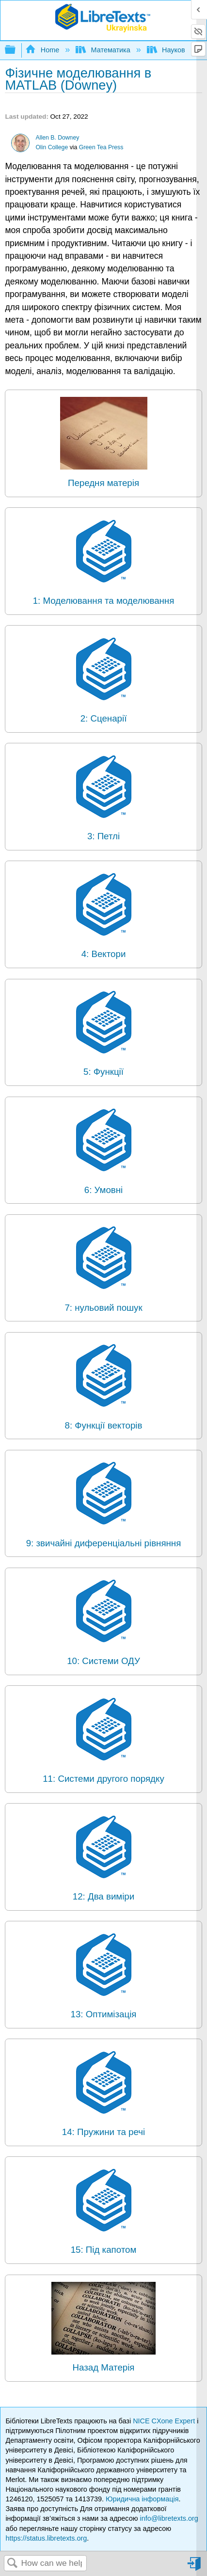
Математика (104, 50)
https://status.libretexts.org (46, 2538)
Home (43, 50)
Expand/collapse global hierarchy (16, 50)
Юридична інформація (142, 2499)
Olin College (52, 147)
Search (12, 2563)
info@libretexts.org (169, 2518)
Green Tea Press (101, 147)
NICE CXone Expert (165, 2421)
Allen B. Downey (58, 137)
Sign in (195, 2567)
